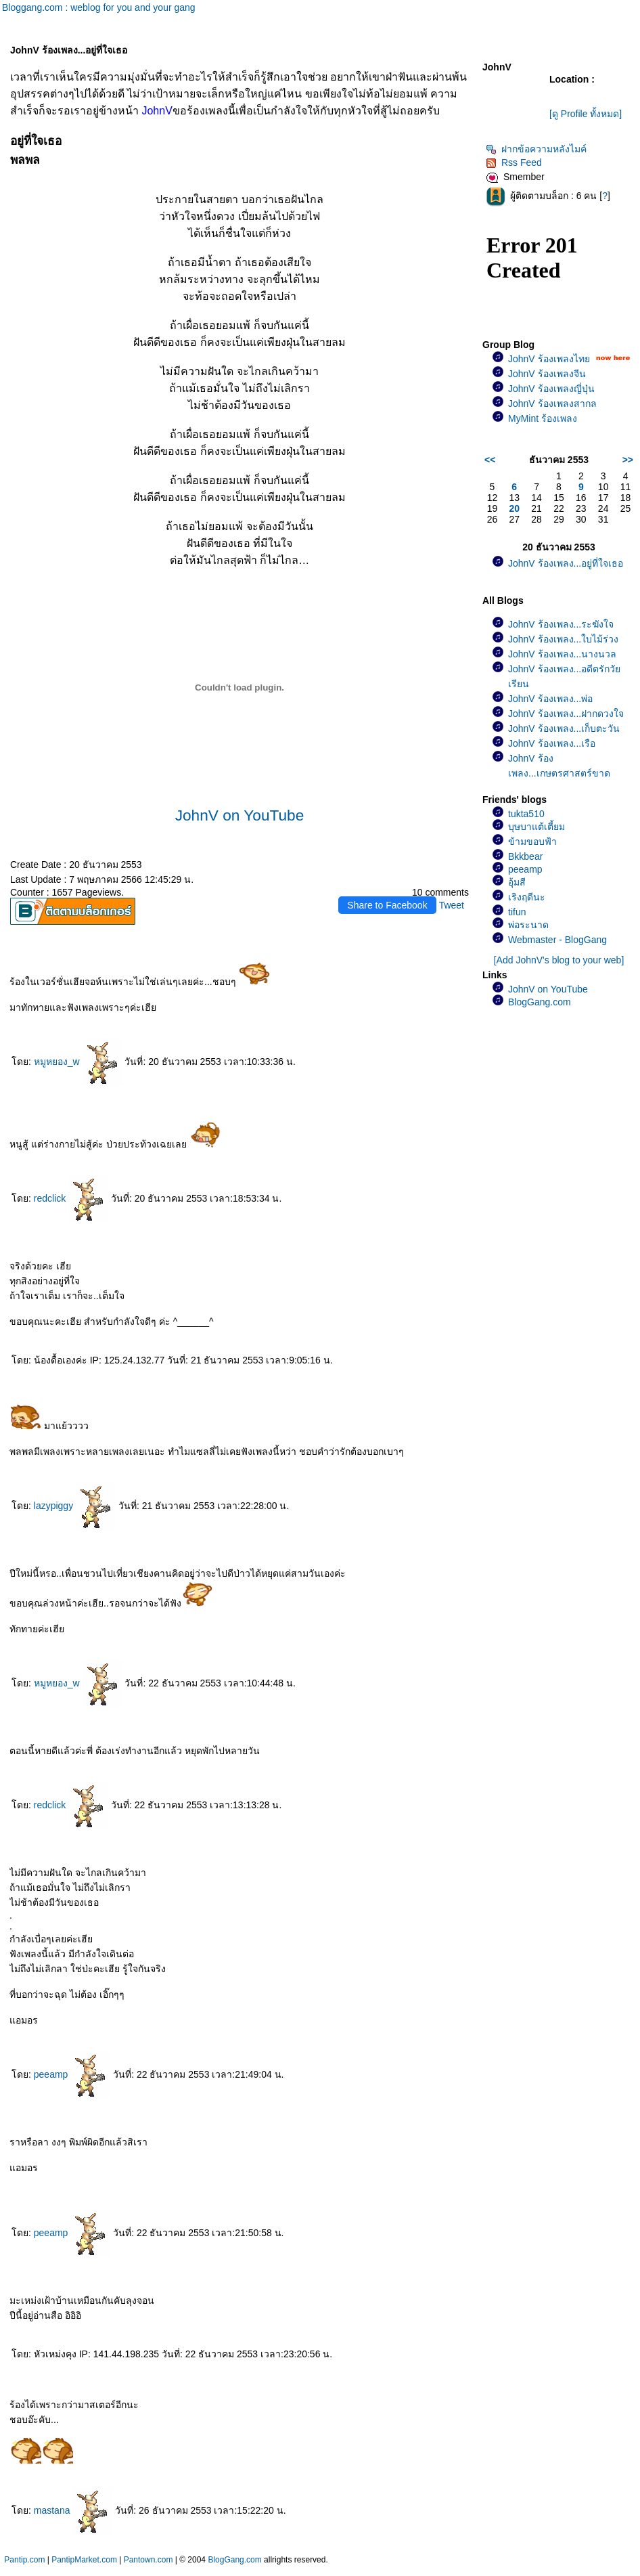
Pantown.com (148, 2559)
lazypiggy (75, 1505)
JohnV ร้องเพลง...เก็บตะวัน (564, 728)
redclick (71, 1198)
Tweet (451, 905)
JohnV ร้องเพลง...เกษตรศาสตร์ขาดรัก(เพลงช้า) (559, 773)
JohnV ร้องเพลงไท (549, 358)
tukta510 (526, 813)
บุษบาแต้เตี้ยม (536, 826)
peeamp (72, 2074)
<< (489, 459)
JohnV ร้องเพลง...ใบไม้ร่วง (563, 639)
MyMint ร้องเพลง (542, 418)
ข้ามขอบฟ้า (532, 841)
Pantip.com (24, 2559)
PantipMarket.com (84, 2559)
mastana (73, 2510)
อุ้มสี (517, 882)
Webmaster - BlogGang (557, 939)
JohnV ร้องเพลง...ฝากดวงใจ (566, 713)
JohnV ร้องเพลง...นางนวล (562, 654)
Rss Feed (514, 162)
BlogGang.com (539, 1002)
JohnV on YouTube (239, 815)
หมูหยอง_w (78, 1061)
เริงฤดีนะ (526, 897)
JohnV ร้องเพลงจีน (547, 373)
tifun (517, 912)
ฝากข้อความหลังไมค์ (536, 149)
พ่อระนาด (528, 924)
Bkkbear (525, 856)
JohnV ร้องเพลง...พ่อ (550, 698)
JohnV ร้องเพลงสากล (552, 403)
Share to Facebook (387, 905)
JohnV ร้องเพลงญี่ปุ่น (551, 388)
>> (627, 459)
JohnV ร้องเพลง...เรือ (551, 743)
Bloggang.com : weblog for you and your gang (99, 7)
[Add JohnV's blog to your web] (559, 960)
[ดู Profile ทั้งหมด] (585, 113)
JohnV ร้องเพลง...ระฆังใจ (561, 624)
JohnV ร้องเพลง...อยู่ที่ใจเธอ (565, 563)
